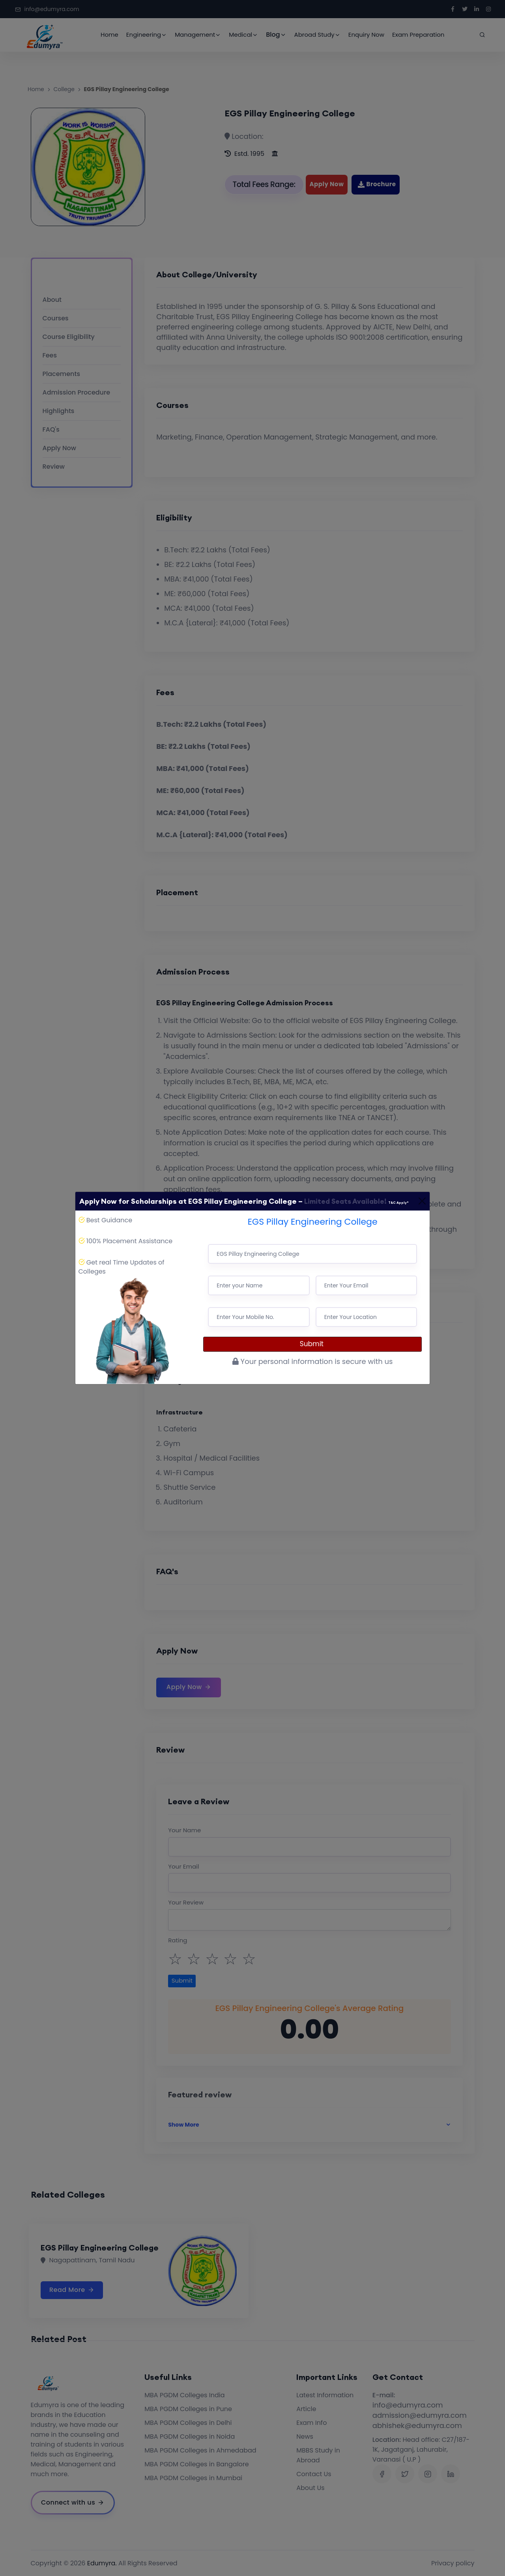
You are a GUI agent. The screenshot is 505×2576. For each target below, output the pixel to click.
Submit (312, 1344)
